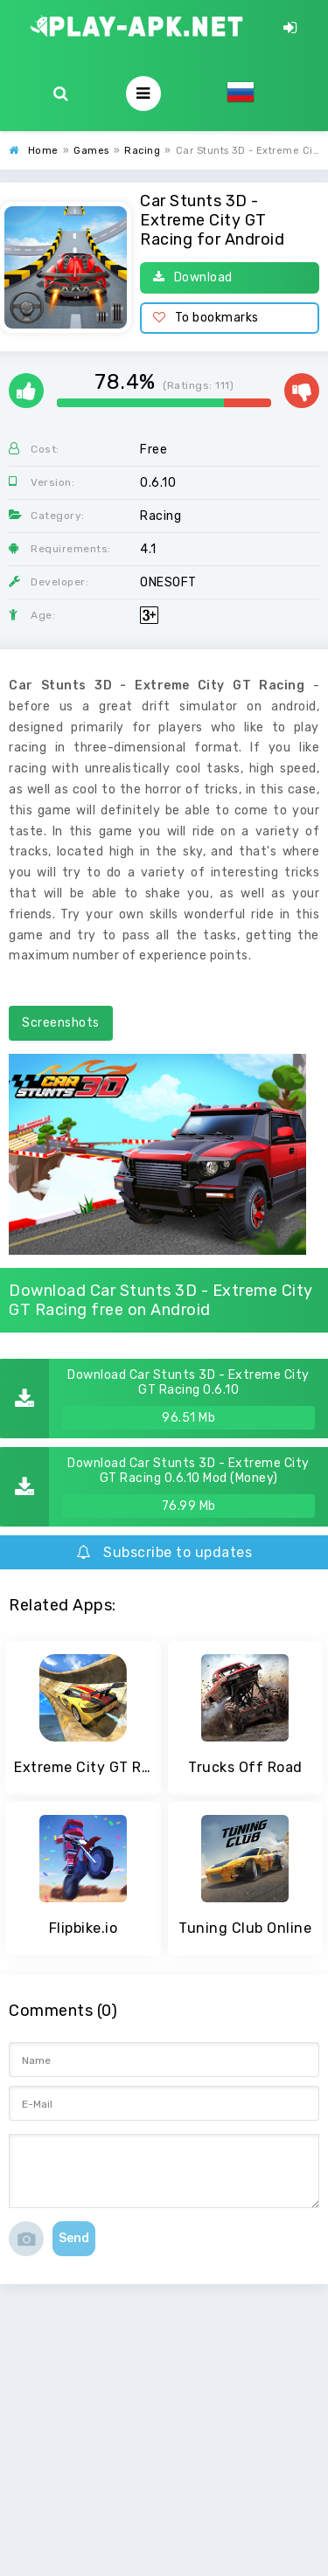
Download (193, 277)
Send (74, 2238)
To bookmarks (206, 317)
